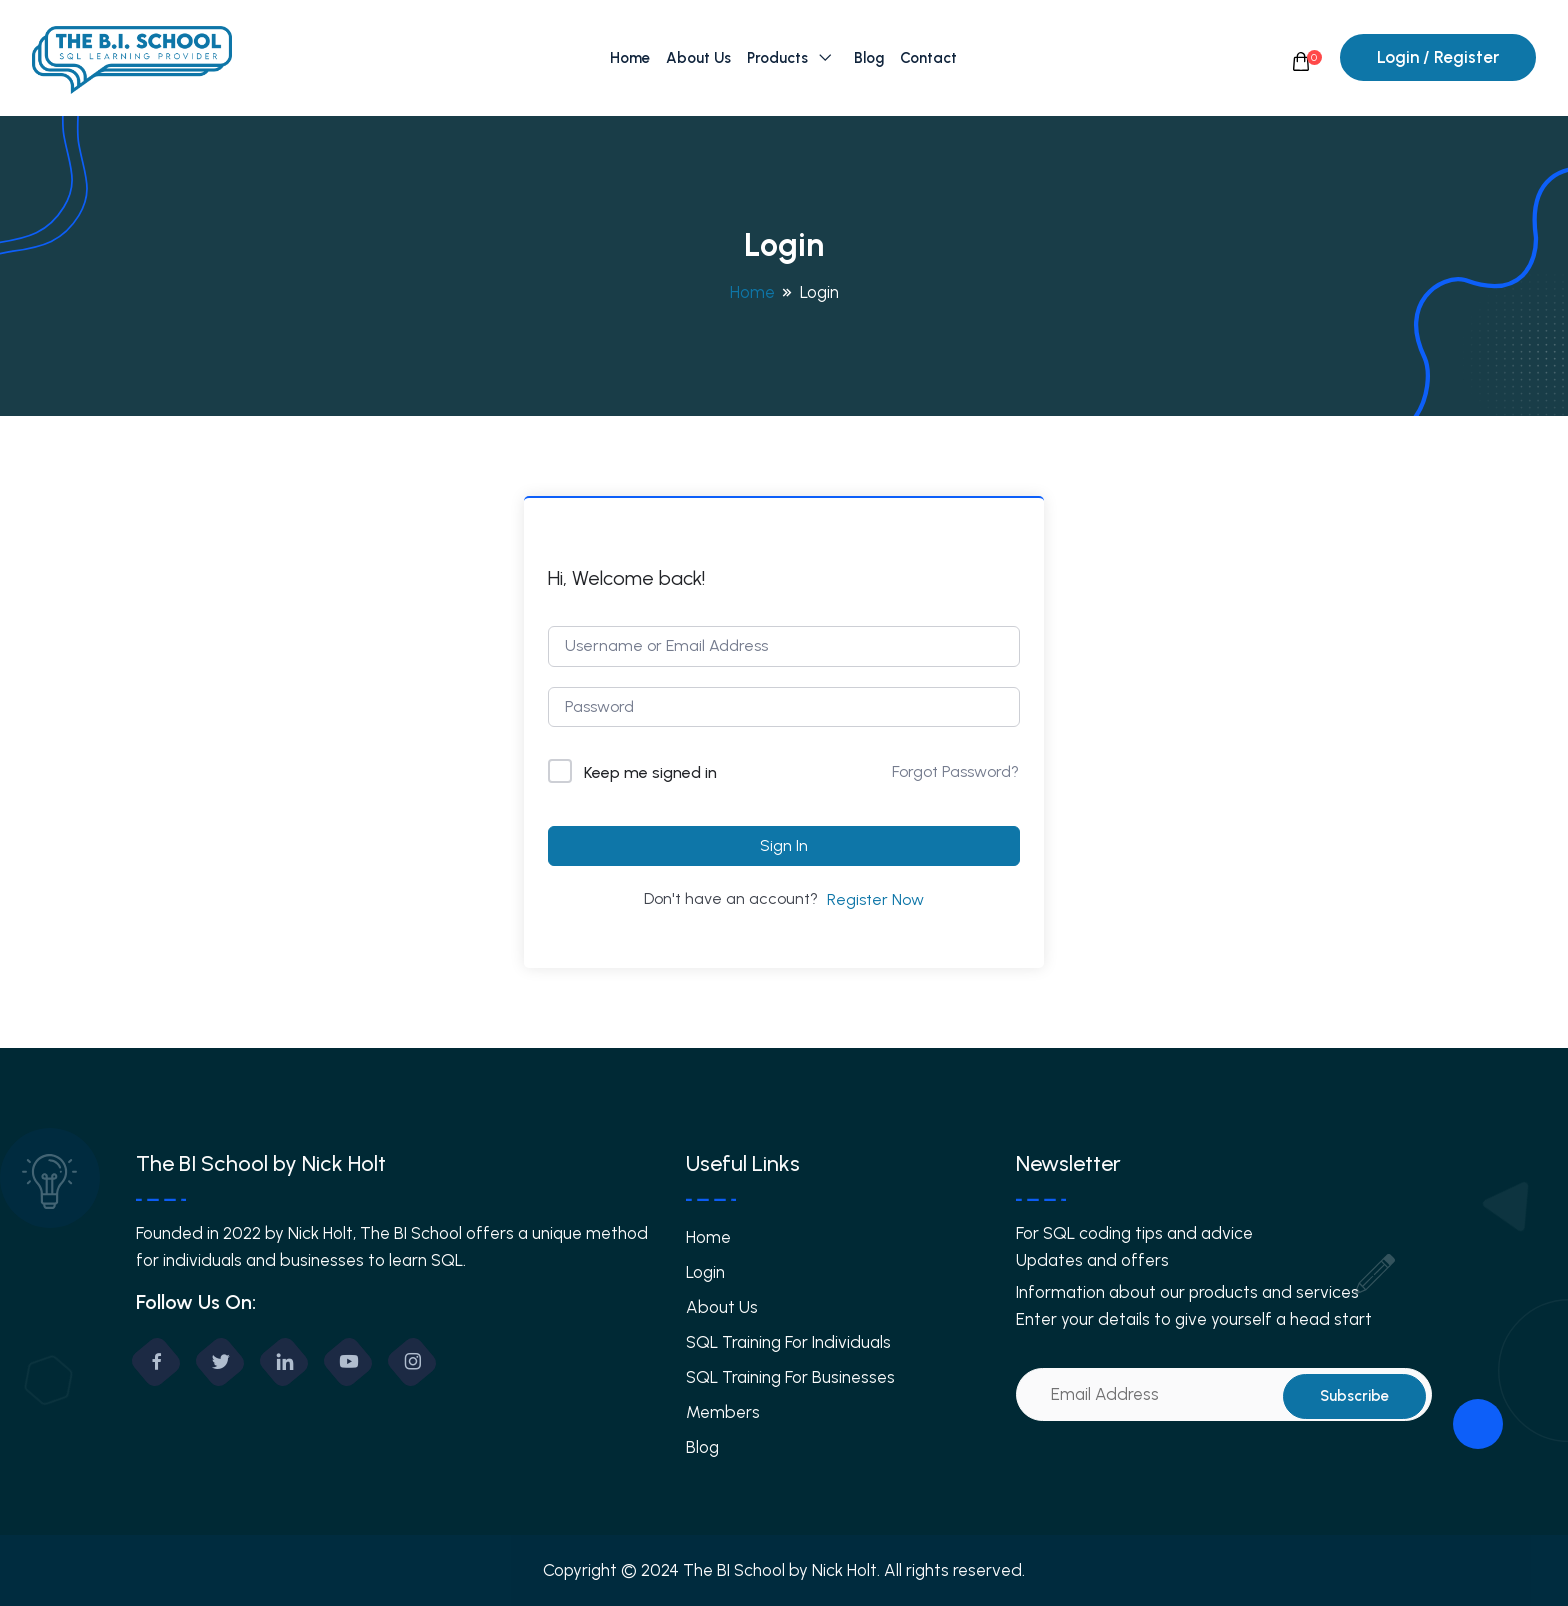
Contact (928, 58)
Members (723, 1412)
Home (630, 58)
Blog (869, 58)
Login (705, 1272)
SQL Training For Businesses (790, 1377)
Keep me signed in (650, 772)
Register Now (875, 899)
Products (777, 58)
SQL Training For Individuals (788, 1342)
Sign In (784, 845)
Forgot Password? (955, 771)
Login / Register (1438, 57)
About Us (698, 58)
